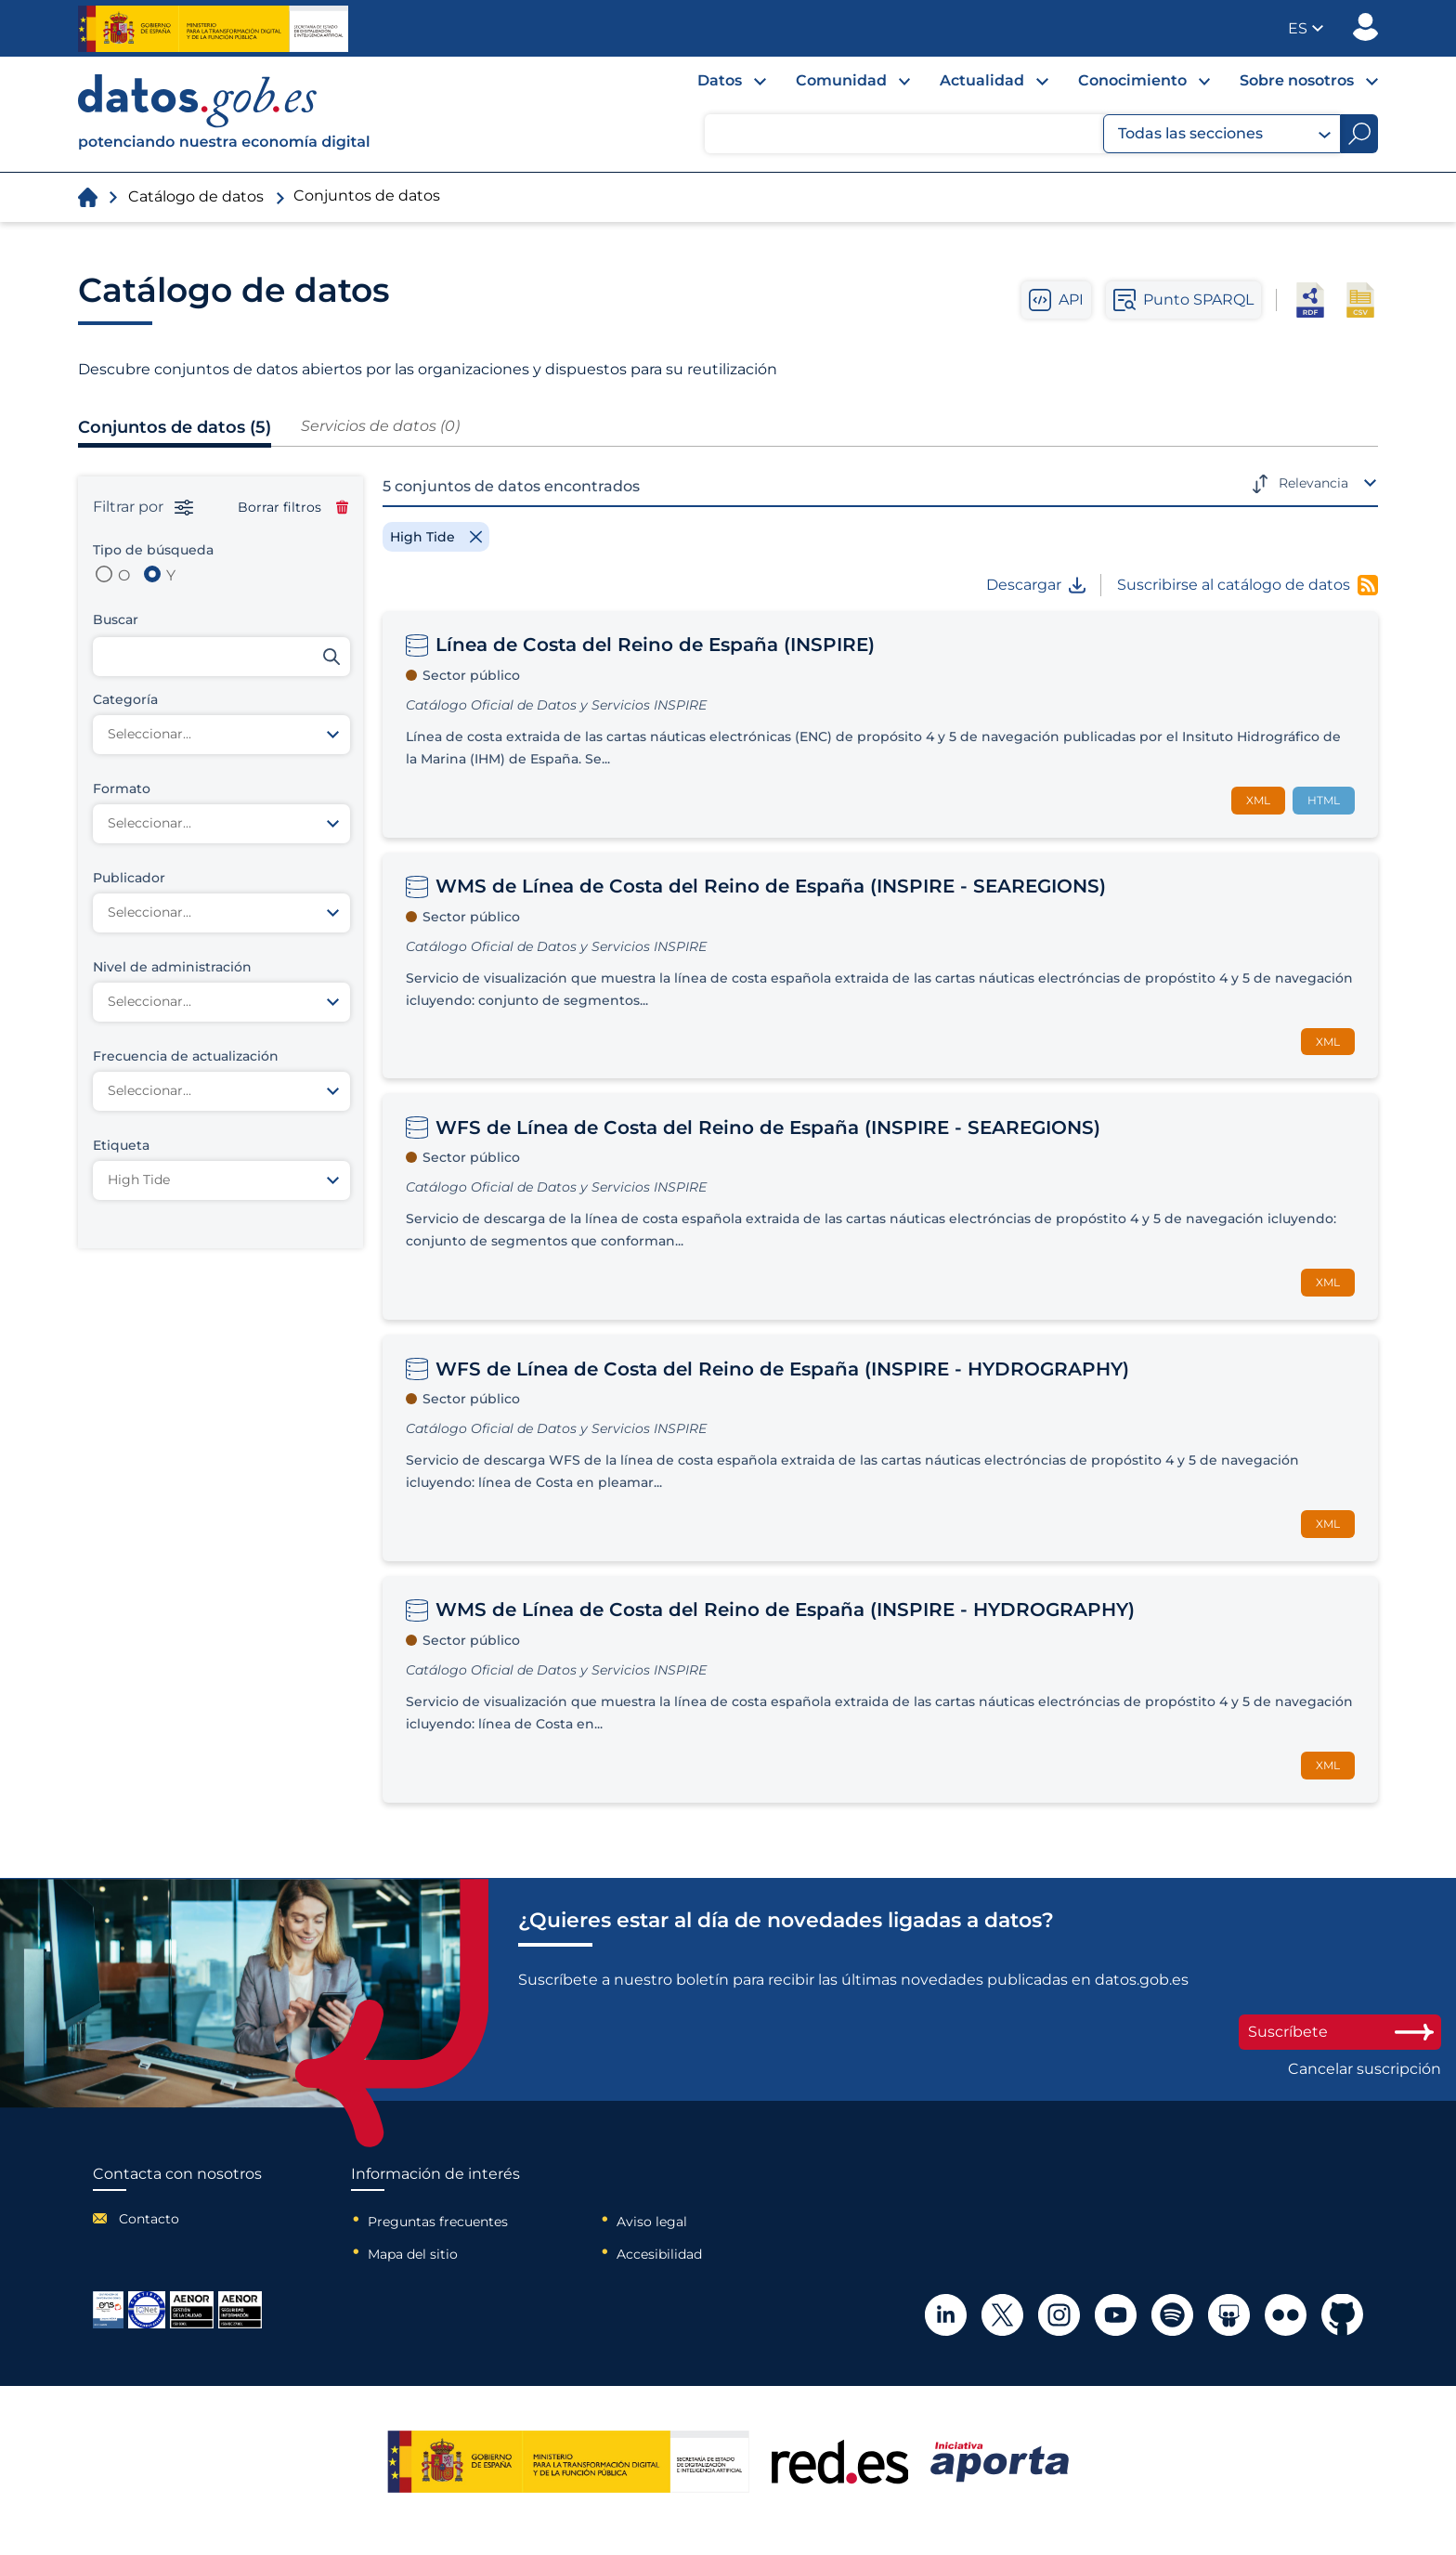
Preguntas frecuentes (438, 2221)
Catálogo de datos (196, 196)
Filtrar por (143, 507)
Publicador (1365, 27)
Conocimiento (1132, 80)
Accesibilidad (659, 2254)
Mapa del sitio (413, 2254)
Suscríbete (1340, 2031)
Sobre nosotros (1297, 80)
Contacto (149, 2218)
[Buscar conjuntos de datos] (221, 656)
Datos (719, 80)
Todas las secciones (1224, 134)
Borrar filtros (293, 507)
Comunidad (841, 80)
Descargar (1036, 585)
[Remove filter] (436, 537)
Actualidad (982, 80)
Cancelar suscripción (1364, 2069)
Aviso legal (652, 2221)
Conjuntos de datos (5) (174, 427)
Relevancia (1313, 483)
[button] (1305, 28)
